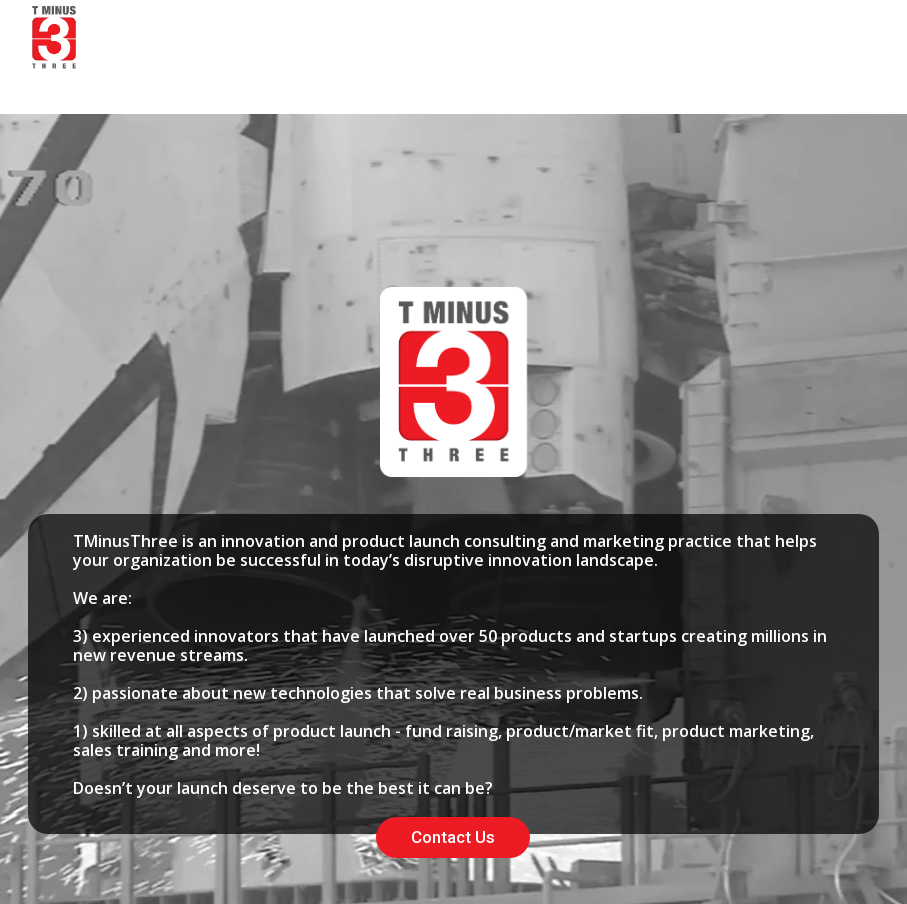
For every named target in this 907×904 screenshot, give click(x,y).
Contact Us (453, 837)
